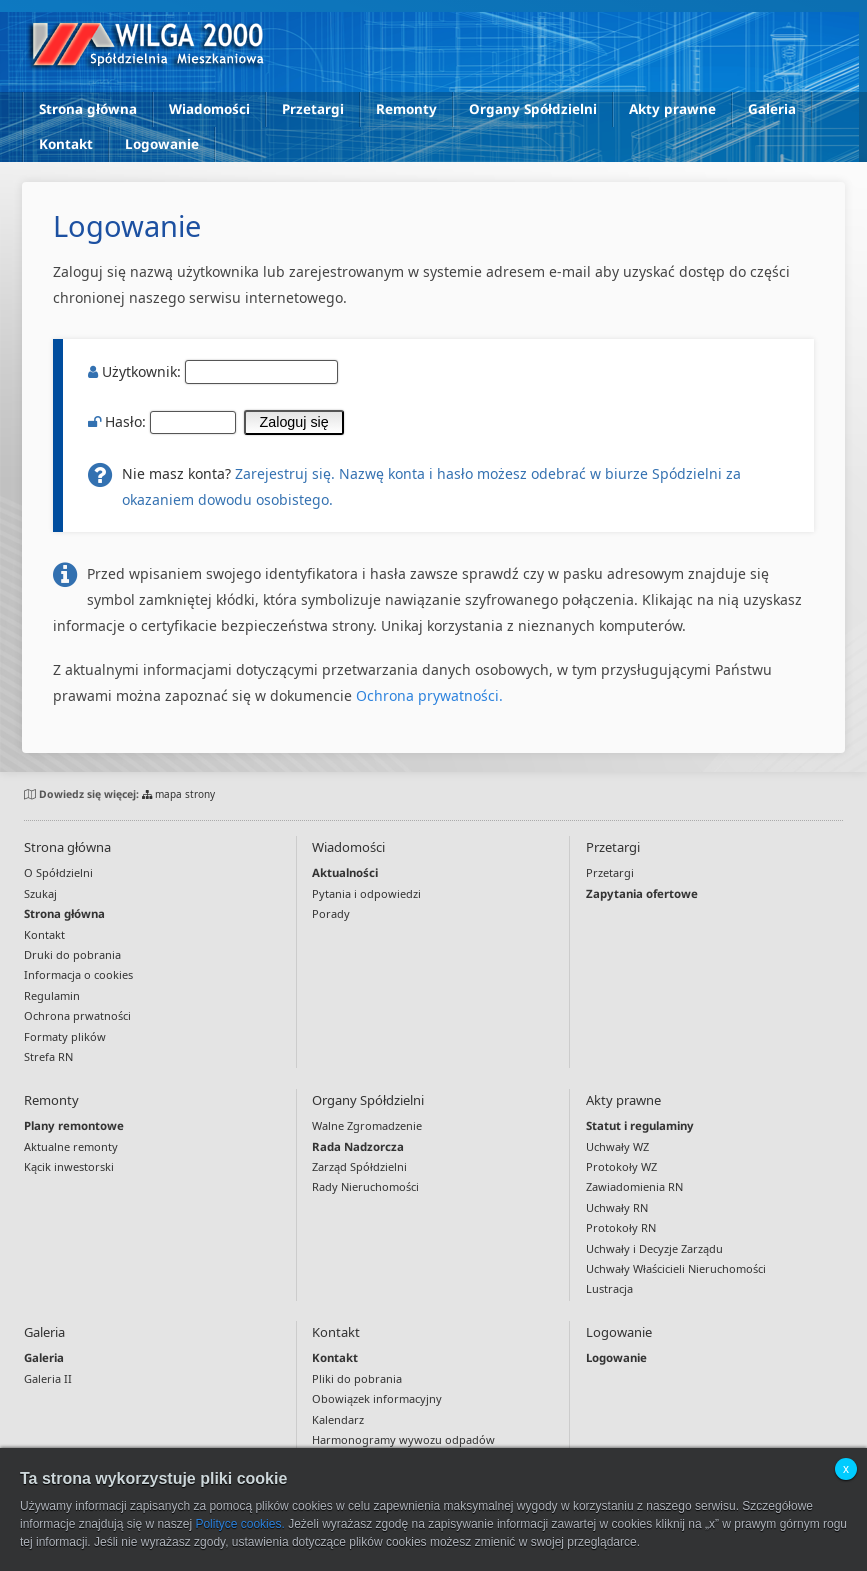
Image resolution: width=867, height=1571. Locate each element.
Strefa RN (48, 1056)
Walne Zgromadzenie (367, 1125)
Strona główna (88, 109)
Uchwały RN (617, 1207)
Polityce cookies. (239, 1524)
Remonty (406, 109)
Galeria (772, 109)
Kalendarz (338, 1419)
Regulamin (52, 995)
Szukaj (40, 893)
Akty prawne (672, 109)
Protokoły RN (621, 1227)
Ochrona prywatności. (429, 695)
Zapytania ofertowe (642, 893)
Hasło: (216, 421)
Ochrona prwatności (77, 1015)
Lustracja (609, 1288)
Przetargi (313, 109)
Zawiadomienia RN (634, 1186)
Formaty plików (65, 1036)
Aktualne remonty (71, 1146)
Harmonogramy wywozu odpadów (403, 1439)
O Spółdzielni (58, 872)
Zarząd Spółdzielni (359, 1166)
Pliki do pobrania (357, 1378)
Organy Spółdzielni (533, 109)
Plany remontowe (74, 1125)
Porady (331, 913)
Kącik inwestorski (69, 1166)
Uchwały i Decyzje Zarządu (654, 1248)
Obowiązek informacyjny (377, 1398)
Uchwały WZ (617, 1146)
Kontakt (66, 144)
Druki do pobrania (72, 954)
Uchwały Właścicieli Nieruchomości (676, 1268)
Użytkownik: (213, 371)
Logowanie (162, 144)
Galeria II (48, 1378)
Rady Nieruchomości (365, 1186)
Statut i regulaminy (640, 1125)
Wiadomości (209, 109)
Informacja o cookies (78, 974)
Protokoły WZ (621, 1166)
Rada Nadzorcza (358, 1146)
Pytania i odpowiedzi (366, 893)
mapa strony (178, 794)
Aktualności (345, 872)
